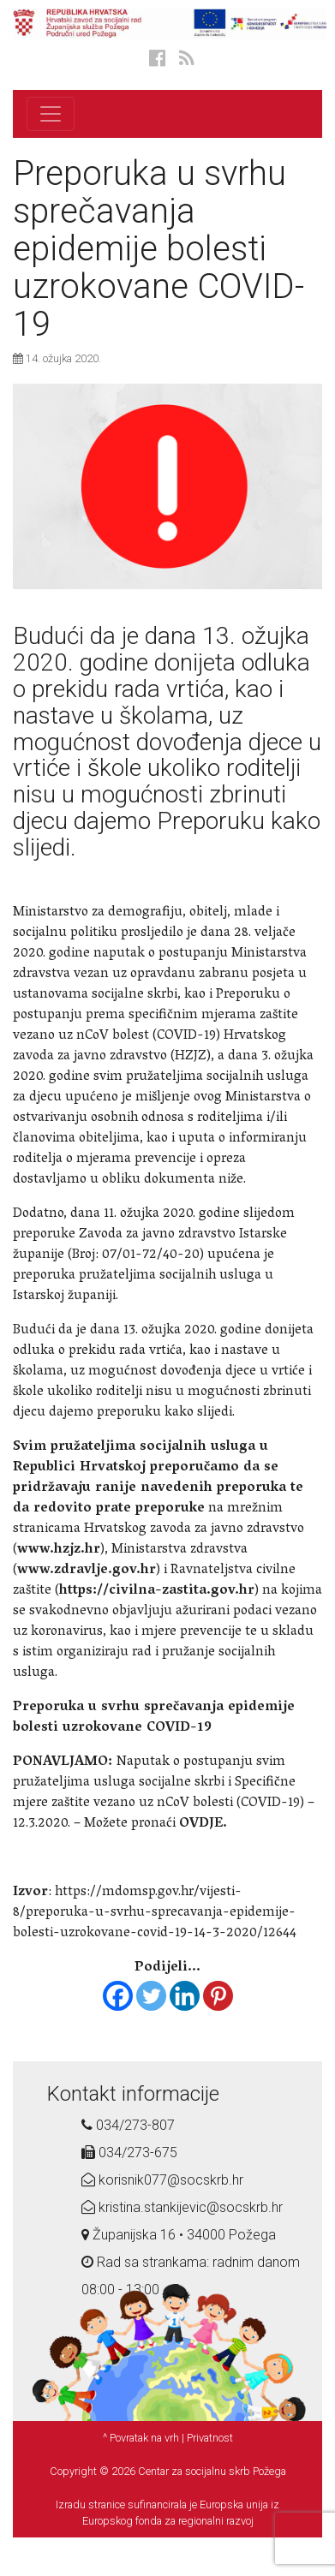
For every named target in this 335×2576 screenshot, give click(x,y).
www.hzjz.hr (58, 1550)
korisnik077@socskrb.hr (162, 2180)
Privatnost (210, 2437)
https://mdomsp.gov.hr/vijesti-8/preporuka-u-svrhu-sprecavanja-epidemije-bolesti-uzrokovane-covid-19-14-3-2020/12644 (154, 1913)
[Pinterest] (218, 1996)
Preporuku (211, 821)
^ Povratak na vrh (141, 2437)
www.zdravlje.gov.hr (86, 1570)
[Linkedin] (185, 1996)
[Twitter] (151, 1996)
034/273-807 (128, 2125)
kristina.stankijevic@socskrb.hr (182, 2207)
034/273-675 (129, 2152)
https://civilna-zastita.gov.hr (156, 1591)
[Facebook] (118, 1996)
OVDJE (201, 1824)
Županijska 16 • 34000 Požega (178, 2235)
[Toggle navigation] (51, 114)
